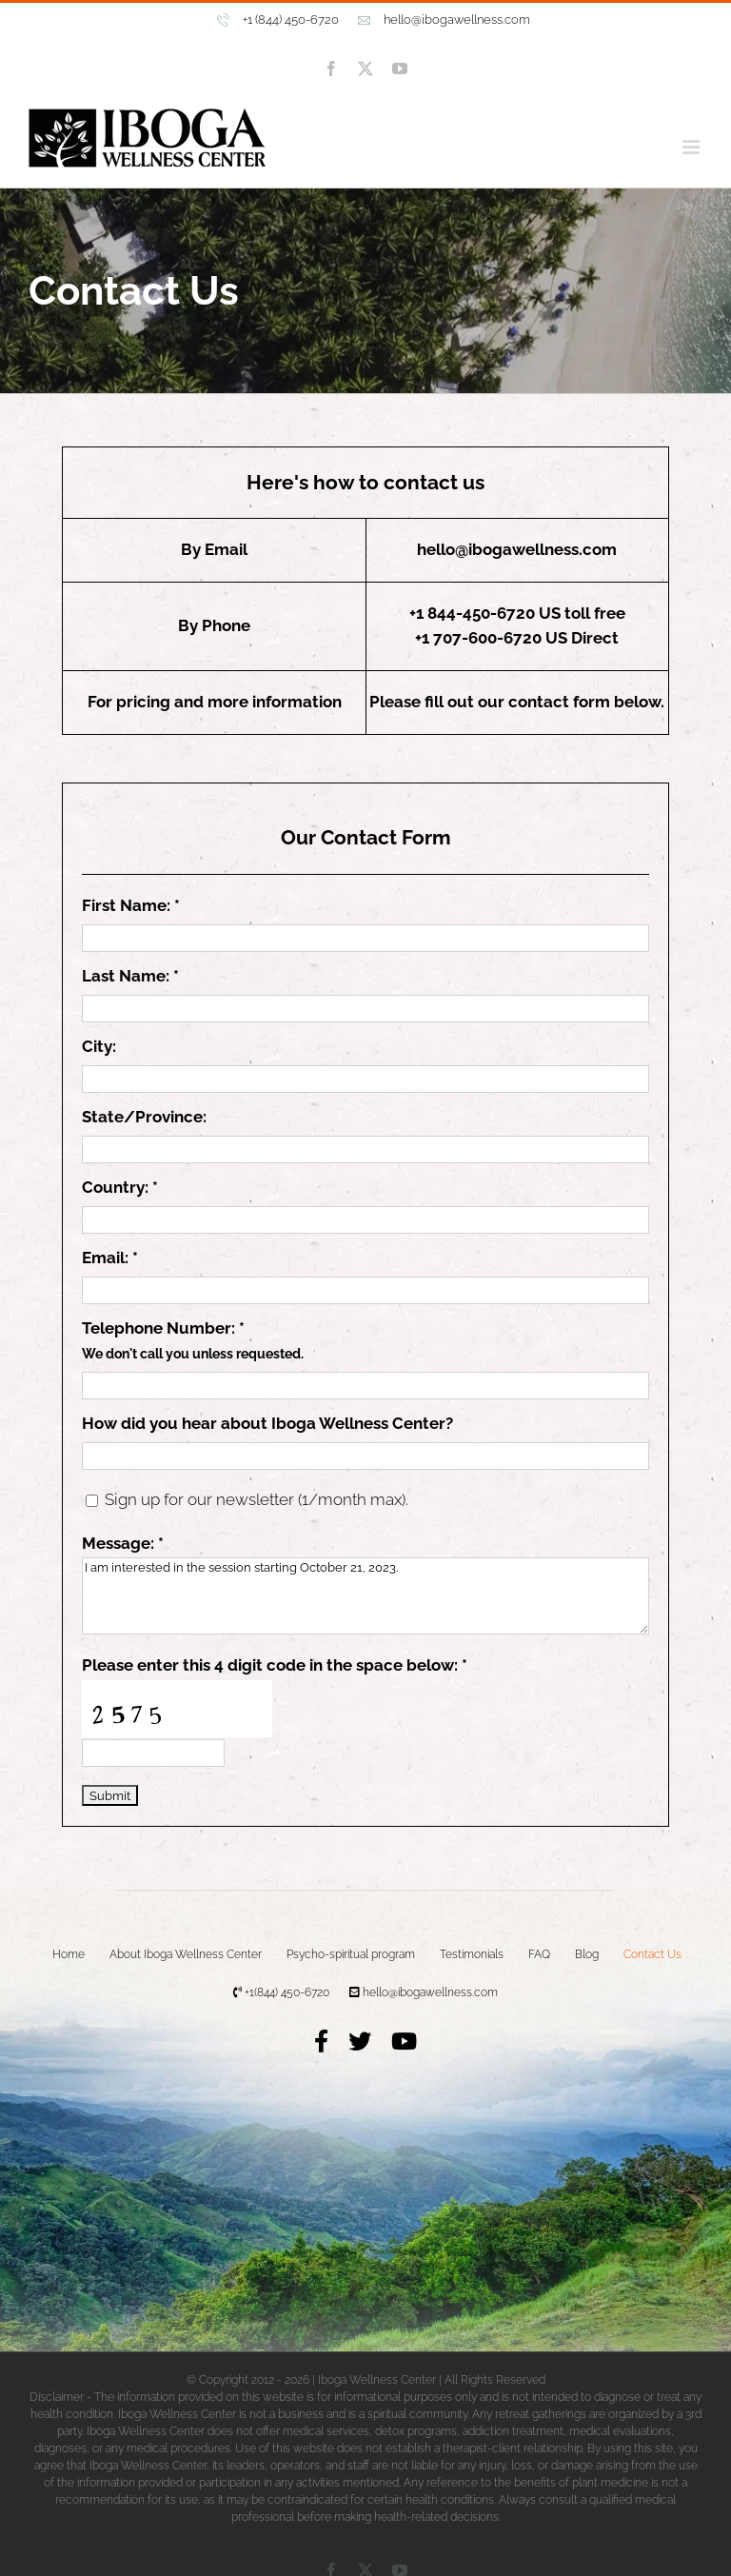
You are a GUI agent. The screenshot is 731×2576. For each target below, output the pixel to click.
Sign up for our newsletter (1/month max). (254, 1499)
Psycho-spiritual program (350, 1954)
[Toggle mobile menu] (692, 147)
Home (68, 1954)
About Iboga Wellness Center (185, 1954)
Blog (587, 1954)
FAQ (539, 1954)
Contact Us (652, 1954)
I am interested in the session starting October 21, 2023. (365, 1596)
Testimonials (472, 1954)
